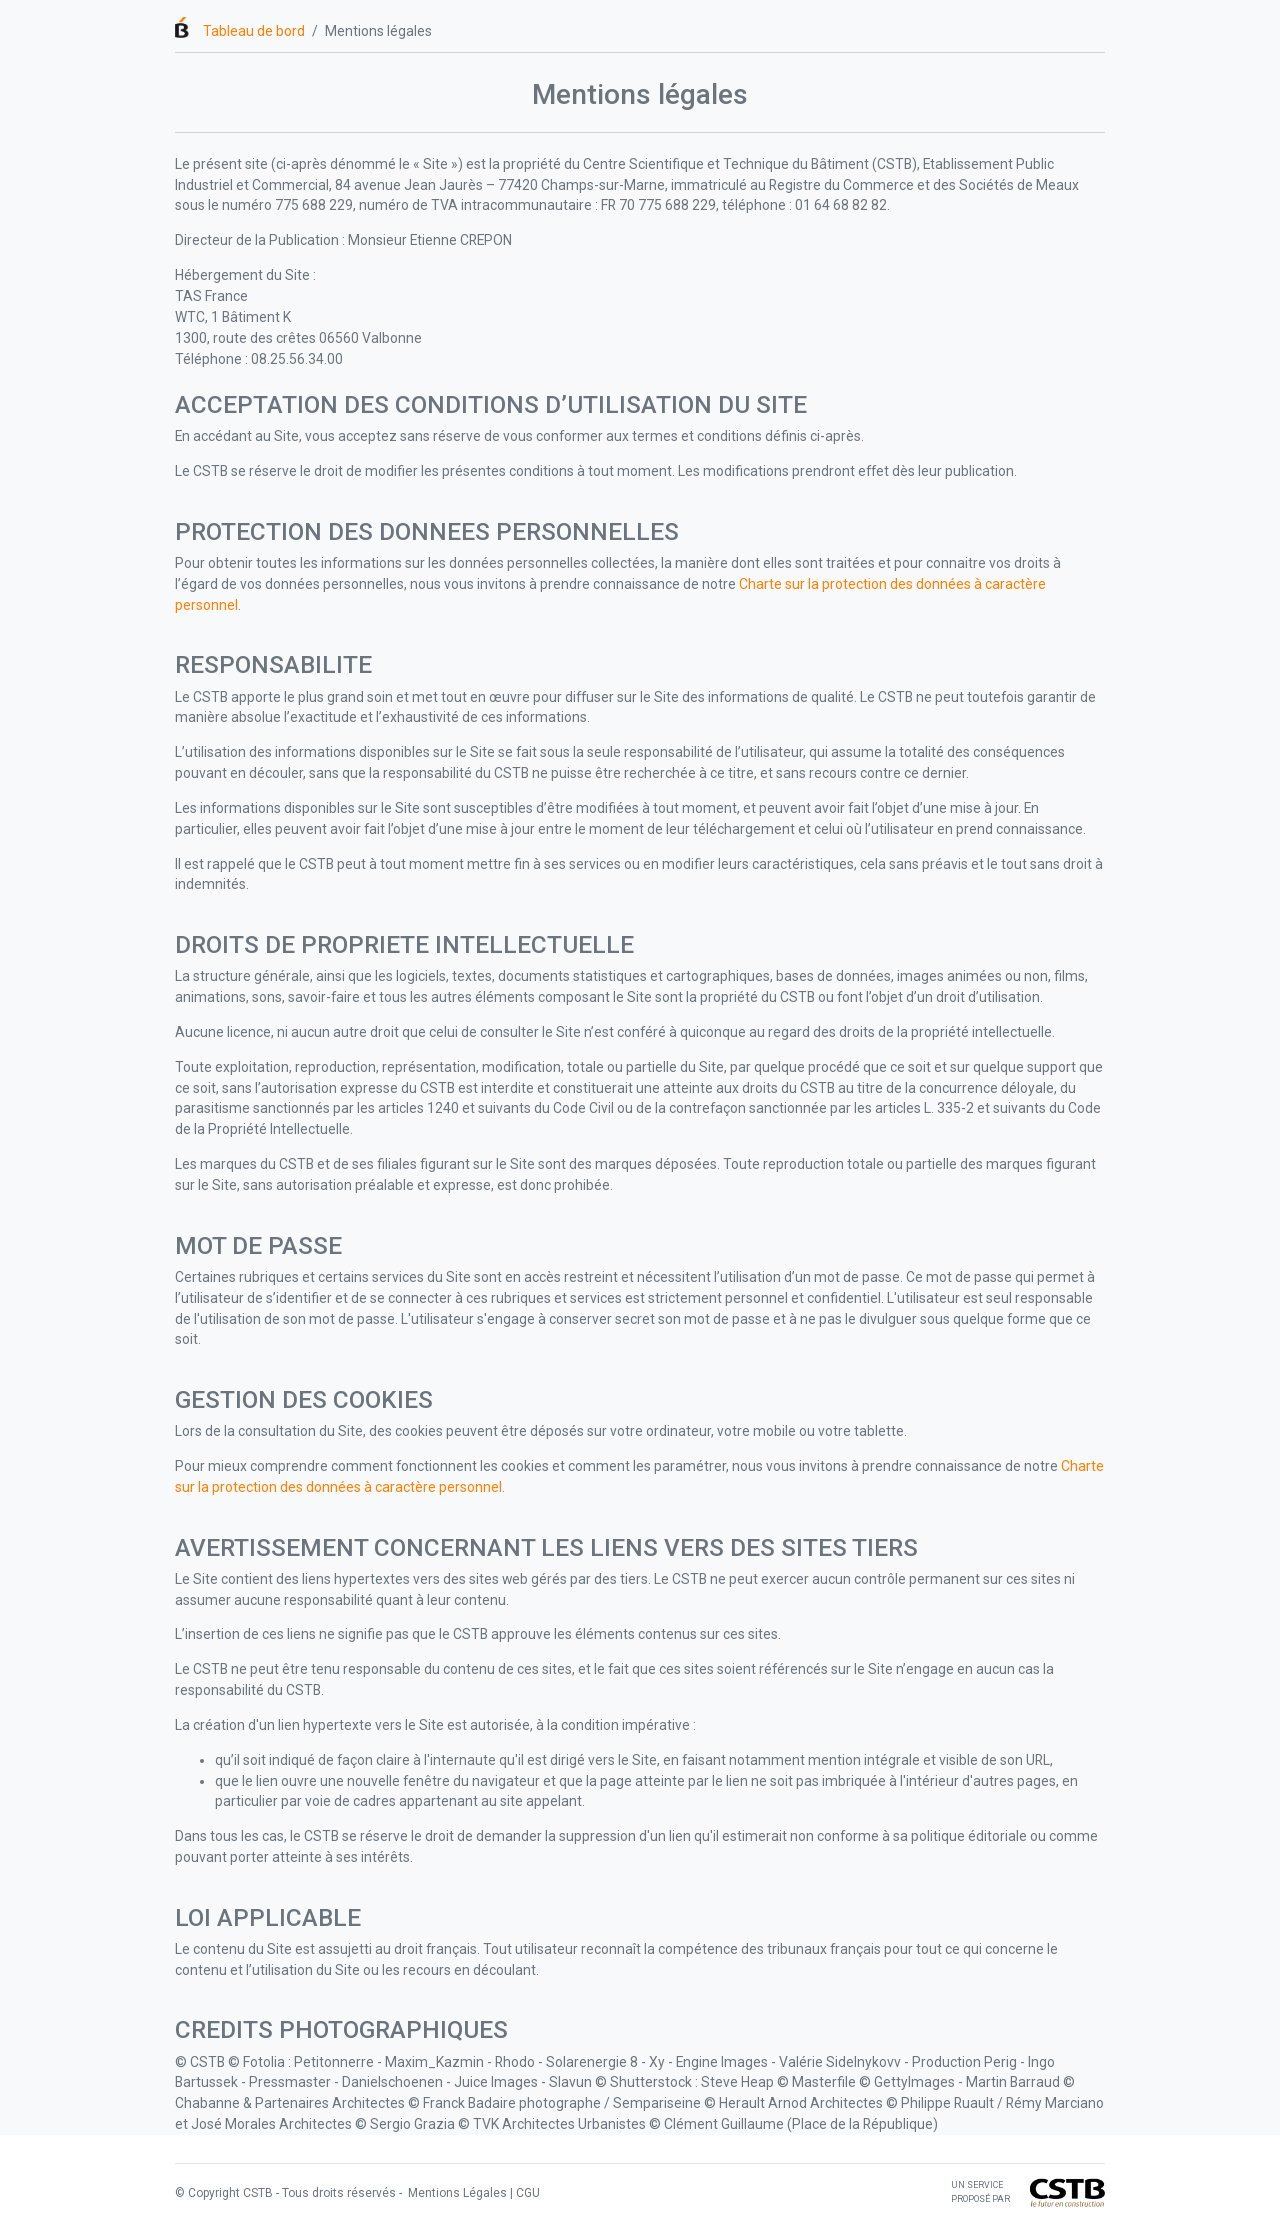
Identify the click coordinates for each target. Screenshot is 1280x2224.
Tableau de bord (254, 31)
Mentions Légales (456, 2193)
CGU (528, 2193)
